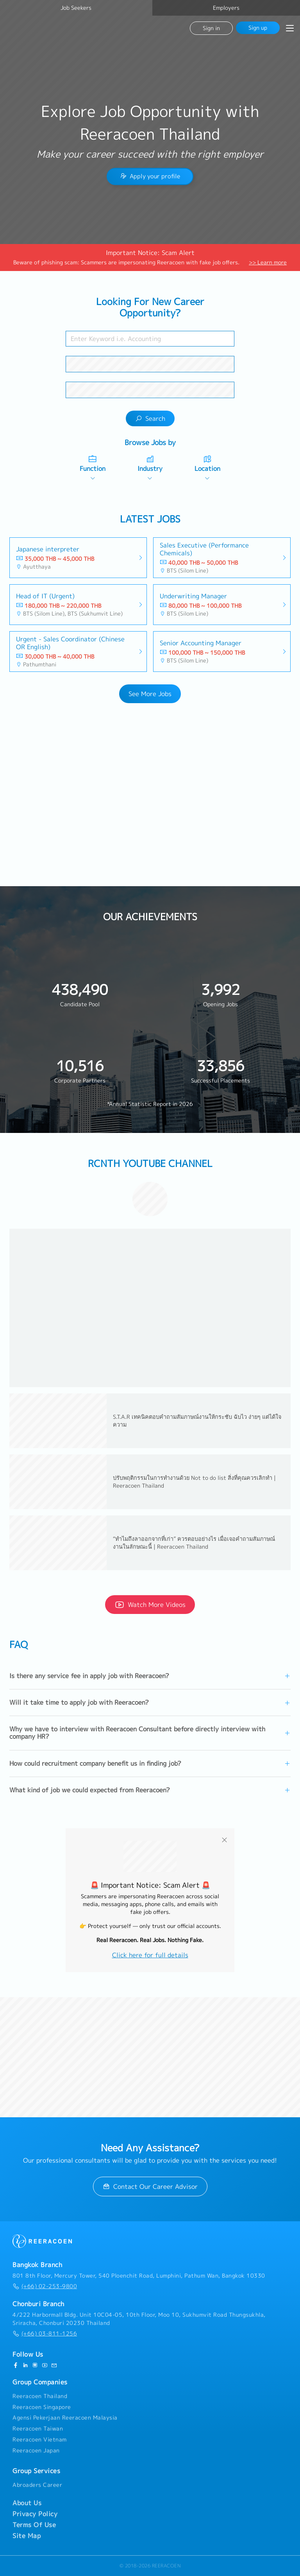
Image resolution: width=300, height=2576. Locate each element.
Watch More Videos (150, 1604)
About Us (26, 2503)
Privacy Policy (34, 2514)
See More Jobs (150, 693)
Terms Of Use (34, 2525)
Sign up (257, 27)
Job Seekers (76, 8)
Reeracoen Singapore (41, 2407)
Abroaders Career (37, 2485)
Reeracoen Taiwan (37, 2428)
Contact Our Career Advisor (150, 2186)
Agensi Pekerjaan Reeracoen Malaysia (65, 2418)
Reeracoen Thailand (39, 2396)
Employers (226, 8)
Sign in (211, 28)
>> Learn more (268, 262)
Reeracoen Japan (36, 2450)
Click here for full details (150, 1955)
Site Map (26, 2536)
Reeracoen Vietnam (39, 2439)
